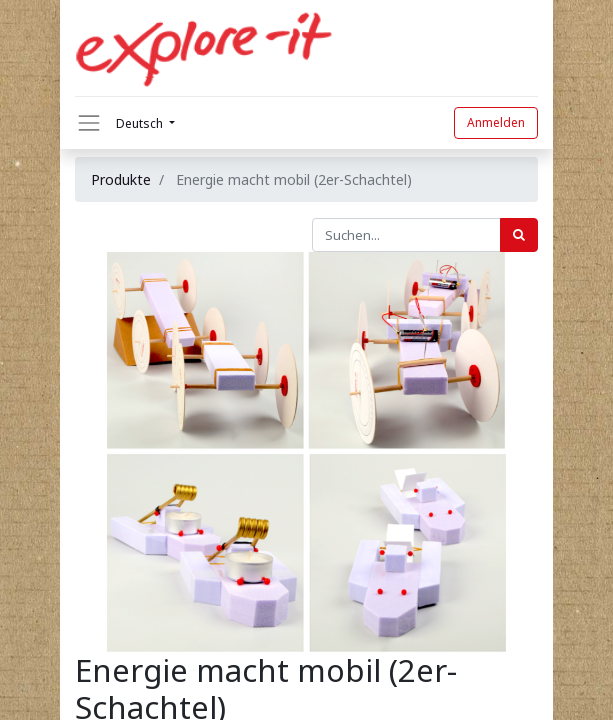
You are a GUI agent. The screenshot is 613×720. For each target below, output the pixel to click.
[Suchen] (519, 235)
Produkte (121, 179)
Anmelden (496, 122)
